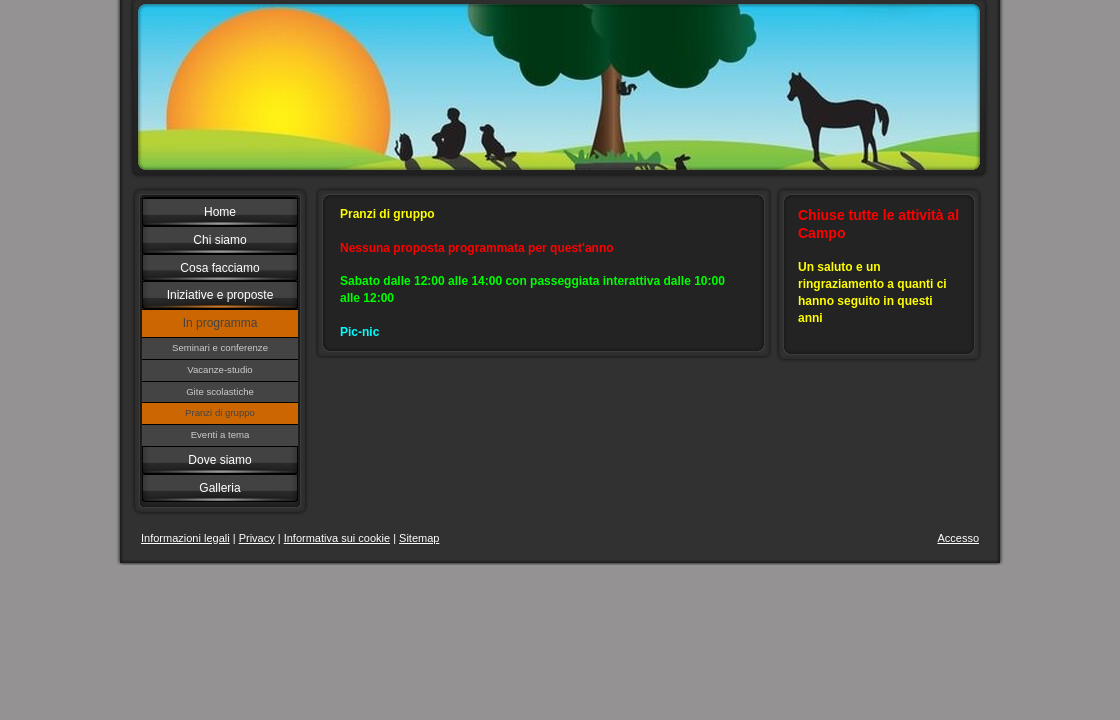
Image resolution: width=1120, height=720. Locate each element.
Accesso (958, 538)
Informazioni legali (185, 538)
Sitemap (419, 538)
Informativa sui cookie (337, 538)
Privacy (257, 538)
